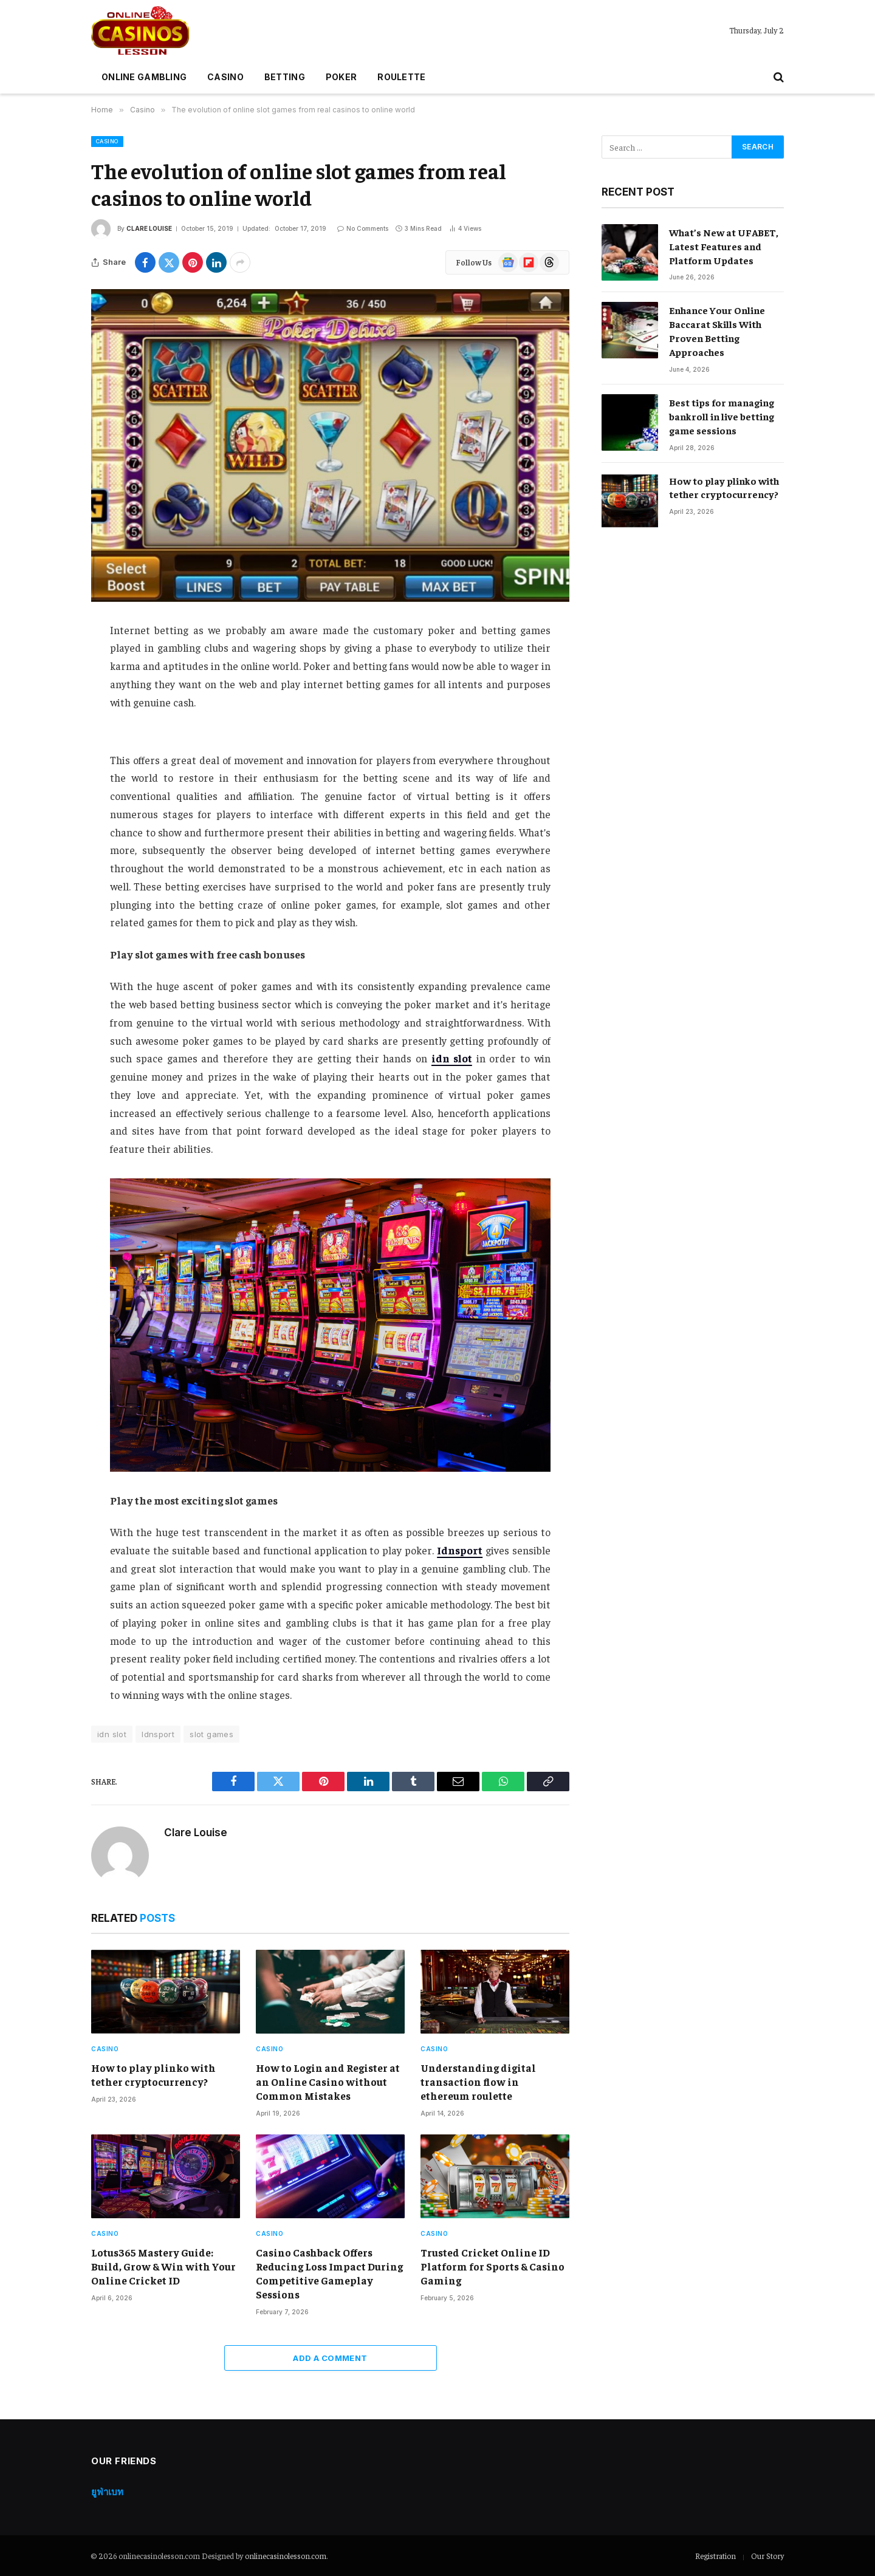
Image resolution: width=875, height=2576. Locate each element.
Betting (284, 77)
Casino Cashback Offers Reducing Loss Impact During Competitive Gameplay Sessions (329, 2273)
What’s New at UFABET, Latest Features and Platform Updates (723, 246)
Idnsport (158, 1734)
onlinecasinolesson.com (285, 2555)
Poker (341, 77)
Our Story (767, 2555)
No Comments (362, 228)
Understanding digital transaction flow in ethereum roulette (478, 2081)
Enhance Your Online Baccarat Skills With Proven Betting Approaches (717, 331)
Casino (225, 77)
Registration (715, 2555)
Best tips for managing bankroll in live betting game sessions (721, 416)
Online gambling (144, 77)
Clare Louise (149, 228)
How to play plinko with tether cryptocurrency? (153, 2074)
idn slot (111, 1734)
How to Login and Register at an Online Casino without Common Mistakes (328, 2081)
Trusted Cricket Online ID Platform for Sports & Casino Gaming (492, 2266)
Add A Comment (330, 2358)
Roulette (401, 77)
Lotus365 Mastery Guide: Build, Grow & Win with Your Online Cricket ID (163, 2266)
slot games (211, 1734)
